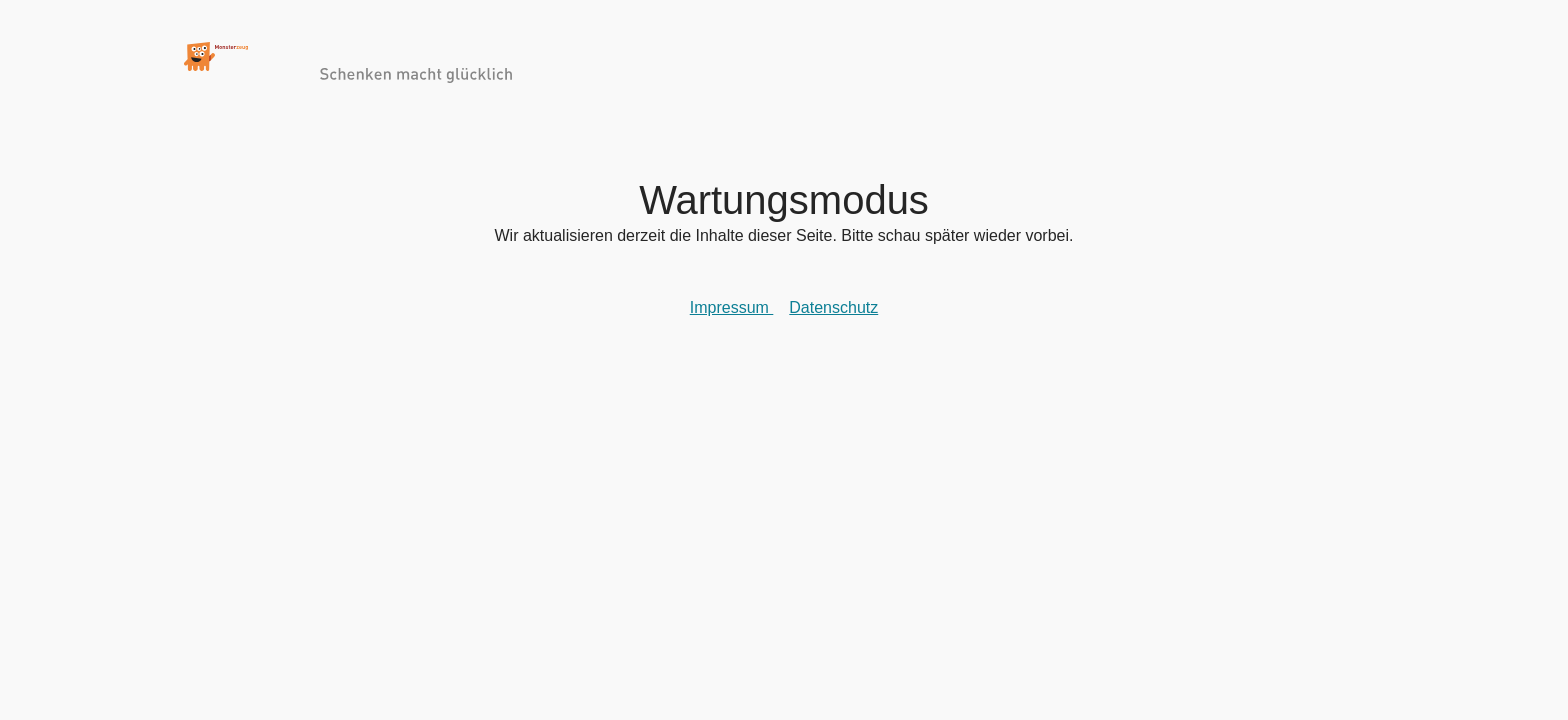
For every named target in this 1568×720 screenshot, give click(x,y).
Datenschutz (833, 315)
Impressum (732, 315)
